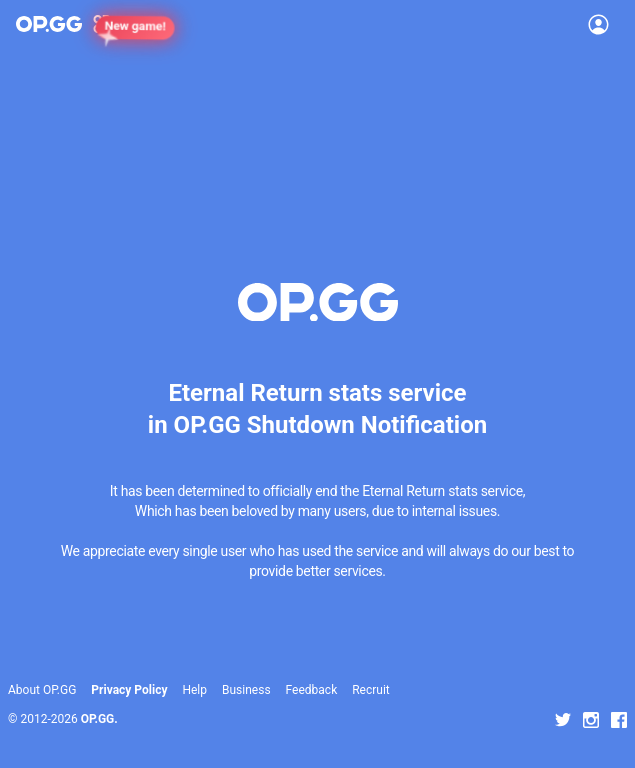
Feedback (312, 690)
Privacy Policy (129, 690)
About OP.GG (42, 690)
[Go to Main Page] (49, 24)
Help (194, 690)
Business (246, 690)
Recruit (371, 690)
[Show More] (110, 24)
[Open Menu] (598, 24)
